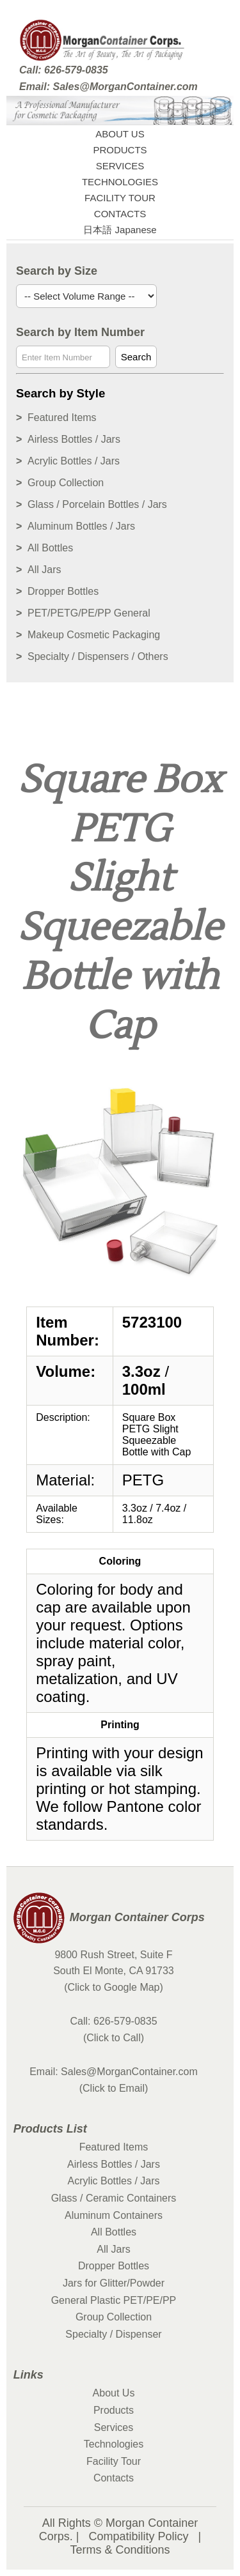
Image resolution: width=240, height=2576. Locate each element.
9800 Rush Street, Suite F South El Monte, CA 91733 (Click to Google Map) (113, 1971)
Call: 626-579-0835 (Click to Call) (113, 2029)
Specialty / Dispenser (113, 2334)
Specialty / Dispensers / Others (98, 656)
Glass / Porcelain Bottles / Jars (97, 504)
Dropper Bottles (63, 591)
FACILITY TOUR (120, 197)
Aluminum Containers (114, 2215)
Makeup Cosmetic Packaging (94, 634)
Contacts (113, 2477)
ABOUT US (119, 133)
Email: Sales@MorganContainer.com (108, 86)
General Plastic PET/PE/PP (114, 2300)
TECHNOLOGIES (120, 181)
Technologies (113, 2444)
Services (113, 2427)
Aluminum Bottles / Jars (81, 526)
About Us (114, 2393)
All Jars (44, 569)
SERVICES (120, 165)
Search (136, 356)
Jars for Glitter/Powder (113, 2283)
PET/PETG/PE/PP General (89, 613)
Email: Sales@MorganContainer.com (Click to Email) (113, 2080)
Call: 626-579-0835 (63, 70)
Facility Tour (113, 2461)
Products (113, 2410)
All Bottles (50, 547)
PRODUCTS (120, 149)
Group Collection (66, 482)
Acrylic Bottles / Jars (74, 461)
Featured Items (62, 417)
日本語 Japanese (119, 229)
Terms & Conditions (120, 2549)
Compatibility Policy (138, 2536)
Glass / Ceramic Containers (114, 2198)
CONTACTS (120, 213)
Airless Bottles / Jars (74, 439)
